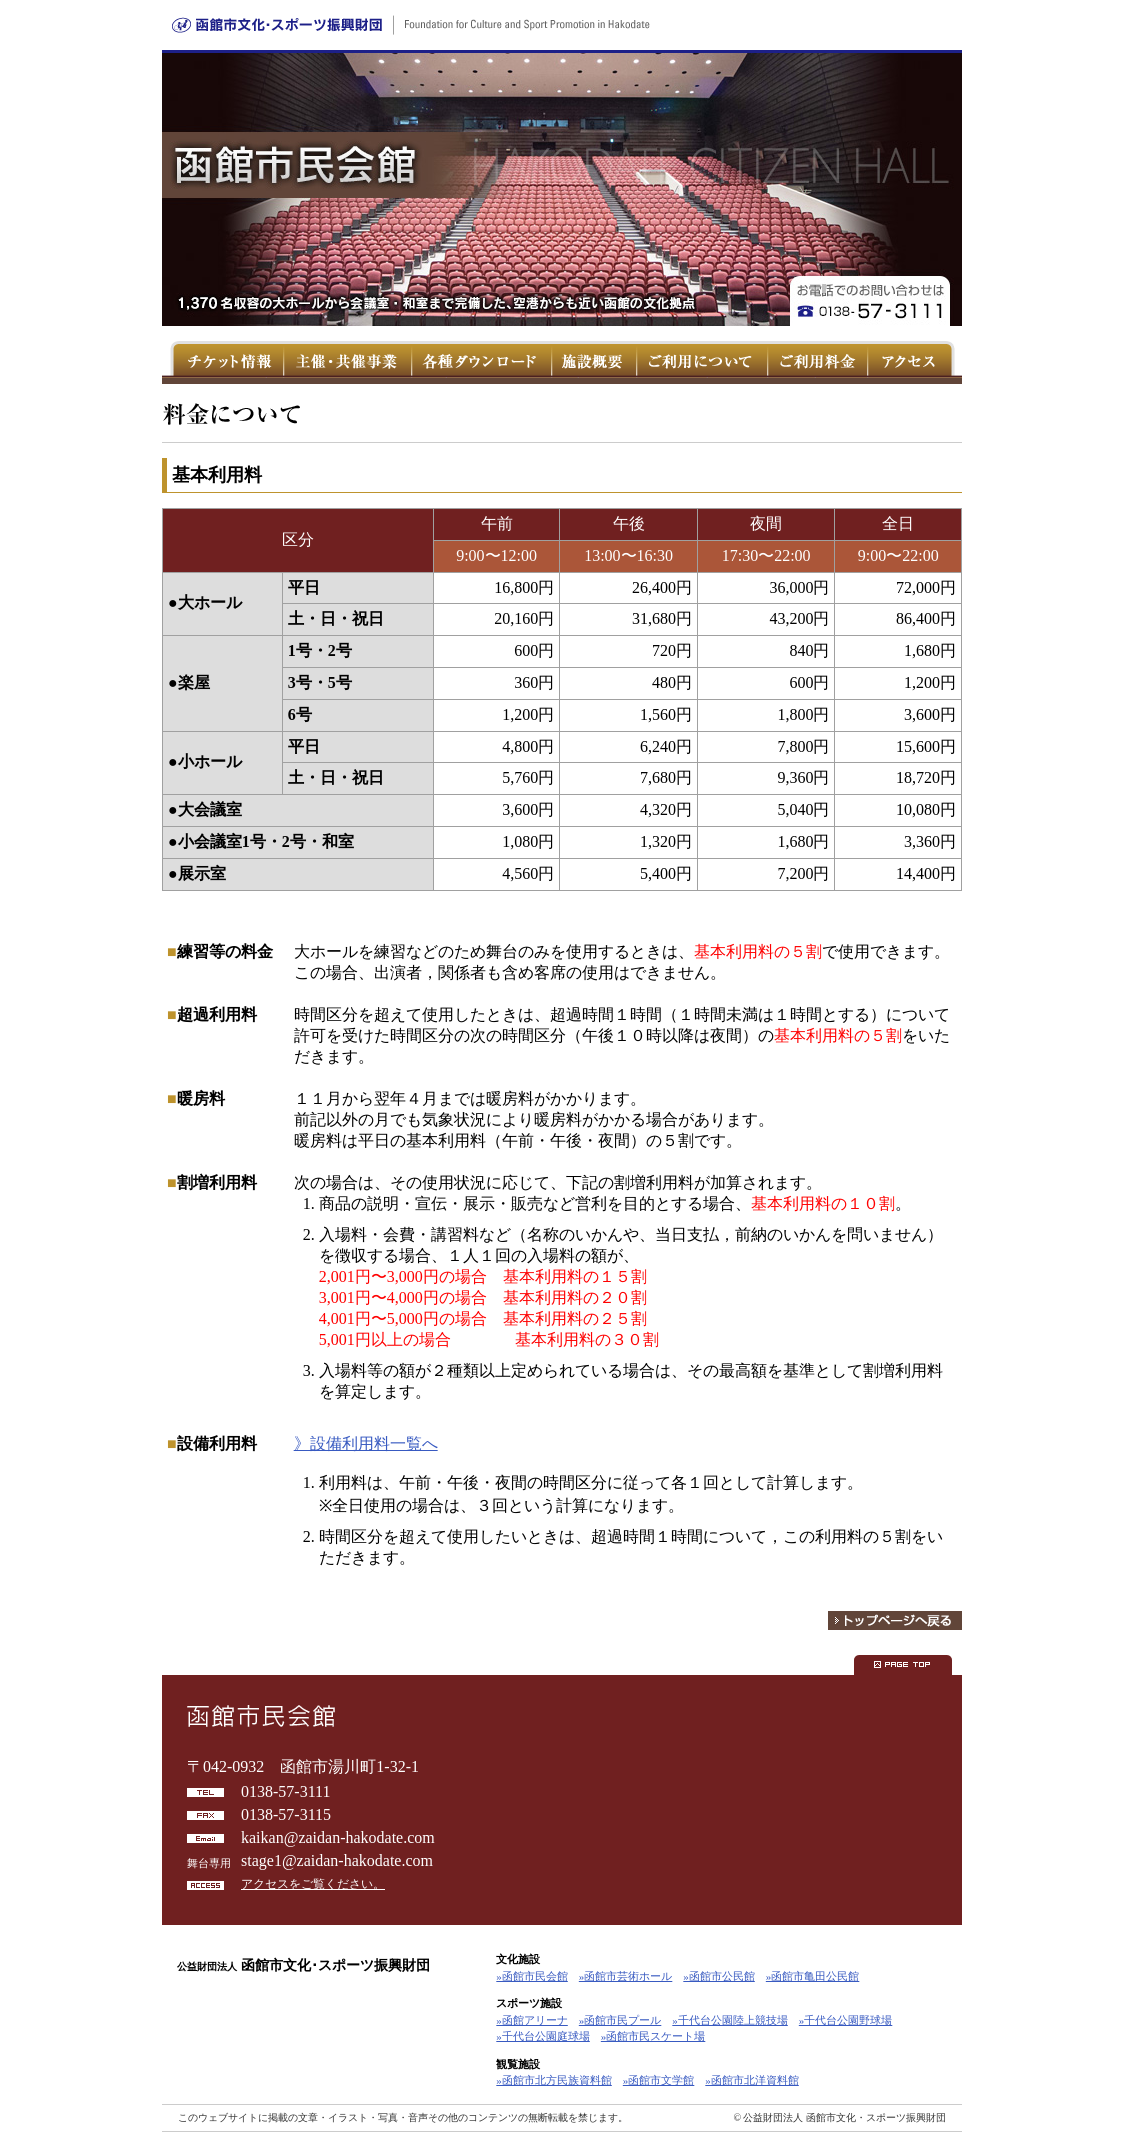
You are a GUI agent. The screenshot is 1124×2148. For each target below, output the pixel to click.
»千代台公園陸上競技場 (730, 2020)
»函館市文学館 (659, 2080)
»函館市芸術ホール (626, 1976)
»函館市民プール (620, 2020)
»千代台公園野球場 (846, 2020)
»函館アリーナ (532, 2020)
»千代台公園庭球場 (543, 2036)
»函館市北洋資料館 (752, 2080)
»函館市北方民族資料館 (554, 2080)
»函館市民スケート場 (653, 2036)
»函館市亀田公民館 (813, 1976)
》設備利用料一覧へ (366, 1443)
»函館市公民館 (719, 1976)
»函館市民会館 (532, 1976)
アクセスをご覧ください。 (313, 1884)
